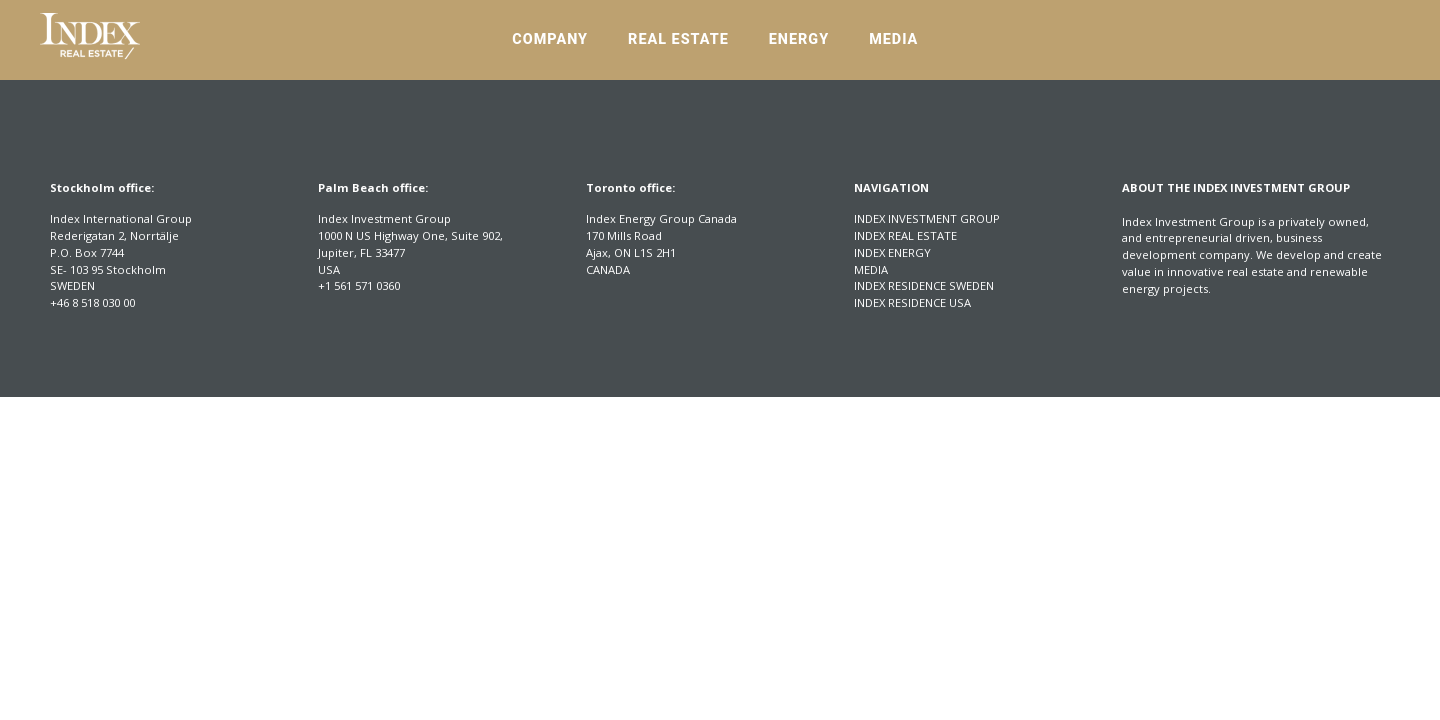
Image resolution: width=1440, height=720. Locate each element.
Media (893, 39)
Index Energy (892, 252)
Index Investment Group (927, 218)
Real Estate (678, 39)
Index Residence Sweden (924, 285)
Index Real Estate (905, 235)
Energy (799, 39)
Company (550, 39)
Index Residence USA (912, 302)
